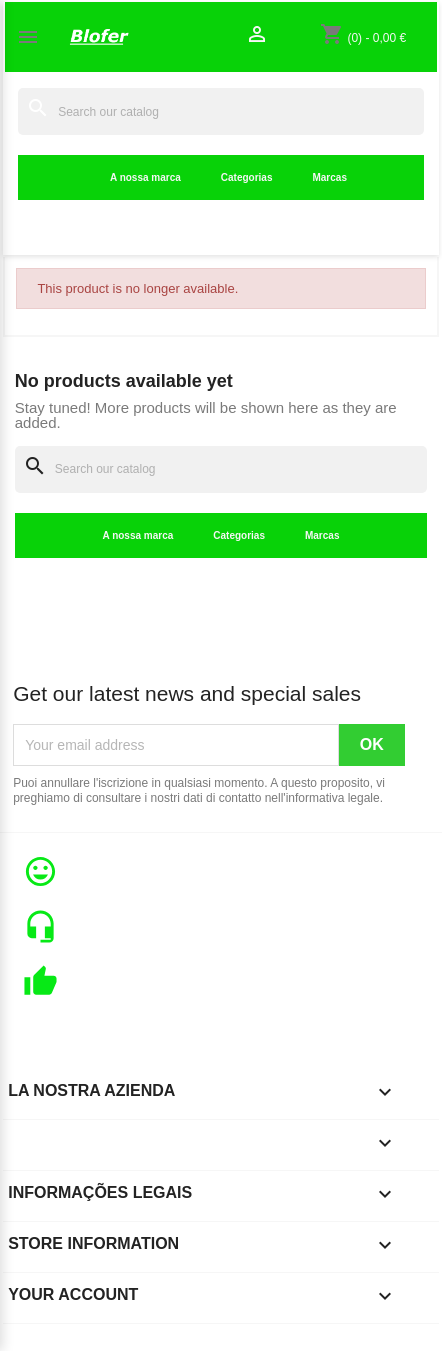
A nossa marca (145, 177)
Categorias (247, 177)
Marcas (329, 177)
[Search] (221, 111)
